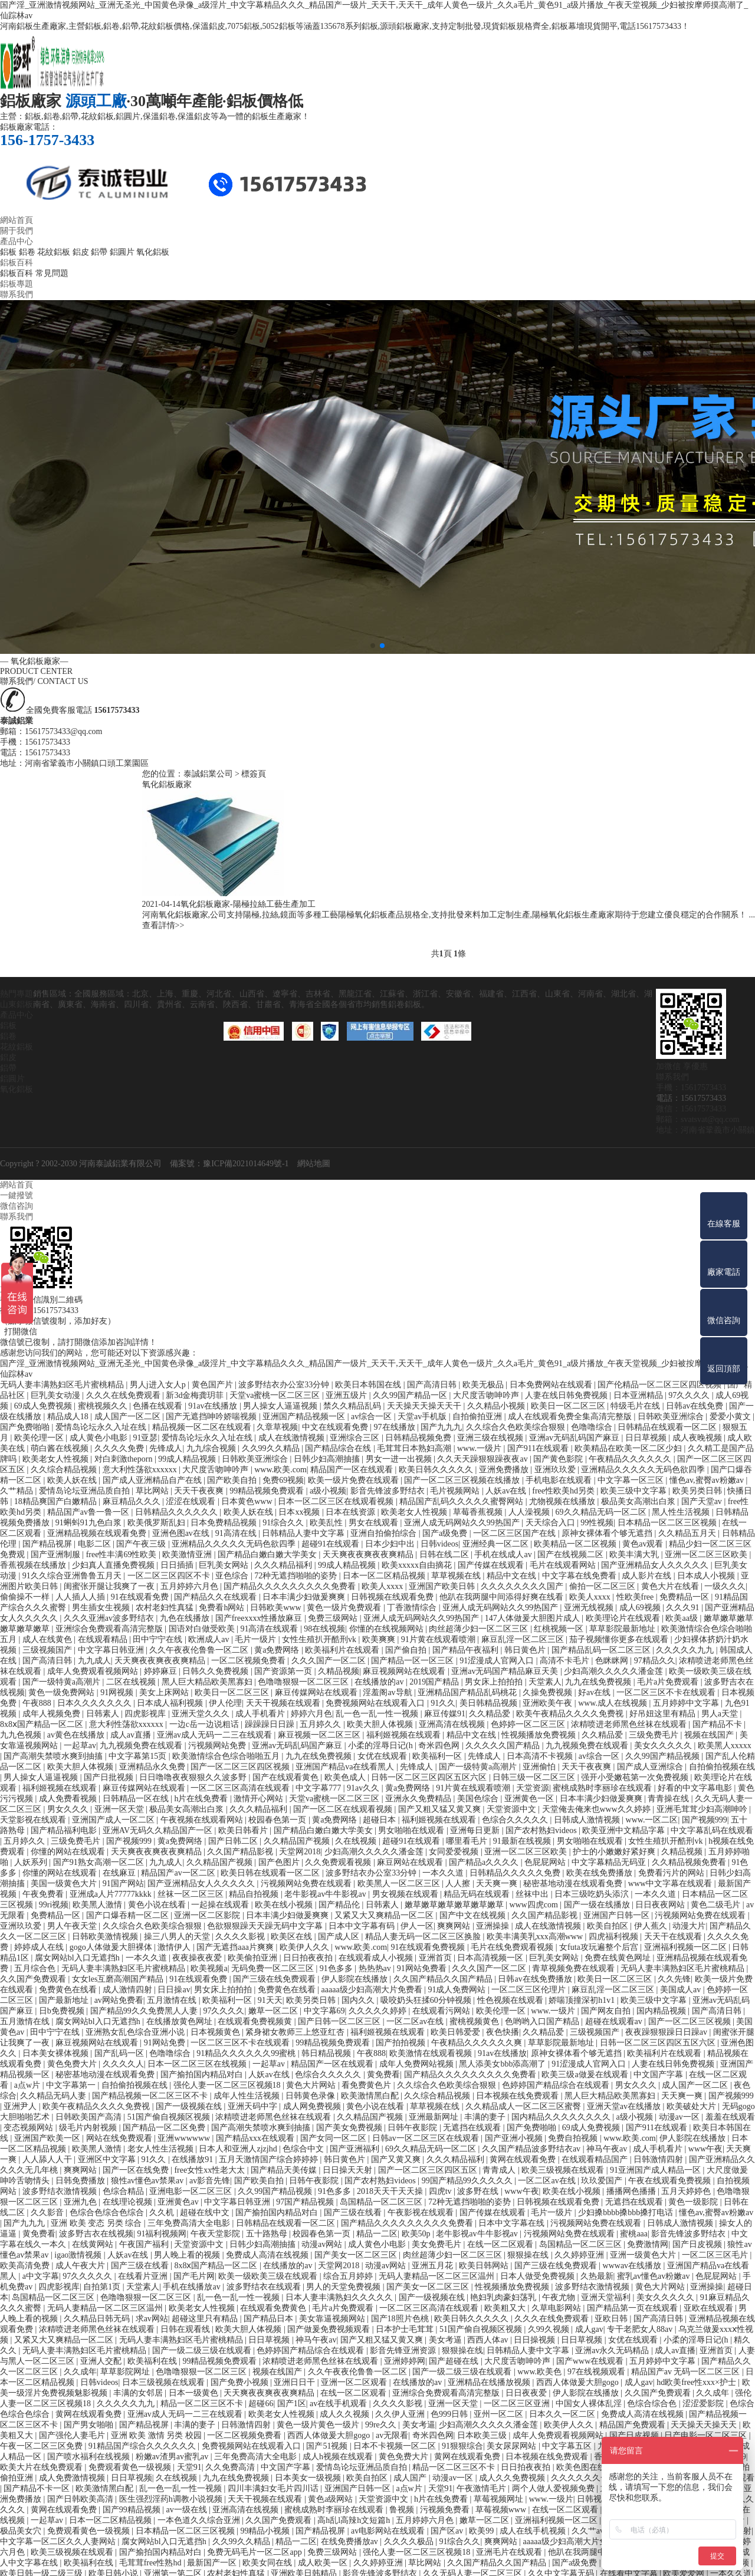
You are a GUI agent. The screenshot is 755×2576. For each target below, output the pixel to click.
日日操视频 (535, 2339)
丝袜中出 (533, 1893)
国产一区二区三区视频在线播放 (463, 1479)
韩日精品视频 (327, 2052)
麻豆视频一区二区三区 (320, 1734)
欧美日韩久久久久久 (437, 1469)
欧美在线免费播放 (600, 1872)
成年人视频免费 (52, 1713)
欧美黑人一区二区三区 (399, 1882)
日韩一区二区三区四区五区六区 (430, 1776)
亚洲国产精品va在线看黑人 (346, 1766)
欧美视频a (209, 1967)
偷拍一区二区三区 (603, 1585)
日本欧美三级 (483, 2434)
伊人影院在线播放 (355, 1978)
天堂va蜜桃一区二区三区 (275, 1394)
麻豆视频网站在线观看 (405, 1670)
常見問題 (51, 273)
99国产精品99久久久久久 (468, 2180)
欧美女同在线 (268, 2562)
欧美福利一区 (438, 1755)
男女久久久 (69, 1808)
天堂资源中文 (513, 1808)
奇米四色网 (440, 1745)
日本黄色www (247, 1500)
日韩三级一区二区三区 (535, 1776)
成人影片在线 (648, 1575)
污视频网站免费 (218, 1745)
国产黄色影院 (559, 1458)
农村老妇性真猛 (166, 1607)
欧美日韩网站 (485, 2265)
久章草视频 (277, 1426)
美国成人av (681, 1989)
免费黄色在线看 (69, 1989)
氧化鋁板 (152, 252)
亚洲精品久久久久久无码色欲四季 (644, 1469)
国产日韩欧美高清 (81, 2498)
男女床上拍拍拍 (495, 1681)
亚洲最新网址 (435, 2116)
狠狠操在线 (529, 2254)
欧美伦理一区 (40, 1437)
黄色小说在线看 (158, 1904)
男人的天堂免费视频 (344, 2286)
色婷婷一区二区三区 (529, 1723)
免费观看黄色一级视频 (130, 2466)
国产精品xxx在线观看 (256, 2137)
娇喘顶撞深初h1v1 (583, 1999)
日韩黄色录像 (311, 2095)
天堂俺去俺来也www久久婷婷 (597, 1808)
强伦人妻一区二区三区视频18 (228, 2084)
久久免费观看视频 (339, 1861)
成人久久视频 (346, 2413)
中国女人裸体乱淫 (590, 2403)
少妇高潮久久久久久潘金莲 (614, 1670)
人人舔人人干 (48, 2158)
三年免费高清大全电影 (189, 2222)
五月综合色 (36, 1967)
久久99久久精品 (272, 1447)
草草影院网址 (126, 2371)
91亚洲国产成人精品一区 (656, 2169)
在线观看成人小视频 (377, 1957)
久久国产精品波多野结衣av (532, 2148)
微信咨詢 (16, 1205)
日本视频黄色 (216, 2031)
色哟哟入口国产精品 (543, 2020)
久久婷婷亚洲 (580, 2254)
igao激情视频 (79, 2254)
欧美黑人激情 (98, 1904)
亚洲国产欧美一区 (48, 2137)
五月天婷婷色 (687, 2190)
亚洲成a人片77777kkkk (112, 1893)
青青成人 (500, 2169)
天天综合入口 (551, 1522)
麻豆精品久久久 (133, 1500)
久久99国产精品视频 (663, 1755)
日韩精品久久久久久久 (177, 1511)
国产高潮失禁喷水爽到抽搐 (54, 1755)
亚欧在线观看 (710, 2307)
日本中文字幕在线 (512, 2222)
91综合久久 (284, 1522)
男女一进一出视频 (400, 1458)
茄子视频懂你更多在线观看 (620, 1638)
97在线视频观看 (597, 2371)
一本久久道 (444, 1872)
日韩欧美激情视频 (106, 1936)
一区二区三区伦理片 (529, 1989)
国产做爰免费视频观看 (329, 2328)
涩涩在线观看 (192, 1500)
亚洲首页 (436, 1957)
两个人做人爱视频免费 (554, 2487)
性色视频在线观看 (511, 1999)
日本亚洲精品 (639, 1394)
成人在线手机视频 (534, 2530)
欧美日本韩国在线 (369, 1384)
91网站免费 (166, 2042)
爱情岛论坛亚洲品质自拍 (85, 1490)
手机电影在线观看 (560, 1479)
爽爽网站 (454, 1925)
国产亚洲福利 (356, 2148)
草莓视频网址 (500, 2498)
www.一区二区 (652, 1819)
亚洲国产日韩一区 (617, 1914)
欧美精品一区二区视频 (576, 1543)
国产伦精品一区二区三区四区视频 (661, 1384)
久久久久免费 (120, 1447)
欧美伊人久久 (305, 1946)
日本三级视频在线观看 (164, 2381)
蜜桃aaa (634, 2233)
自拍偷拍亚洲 (478, 1416)
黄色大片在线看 (671, 1585)
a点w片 (28, 2084)
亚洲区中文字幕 (108, 2158)
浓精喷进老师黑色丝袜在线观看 (630, 1723)
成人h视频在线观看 (339, 2456)
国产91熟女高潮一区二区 (99, 1861)
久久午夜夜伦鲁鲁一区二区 (200, 1649)
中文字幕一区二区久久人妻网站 (59, 2540)
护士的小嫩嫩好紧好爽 (615, 1851)
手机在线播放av (192, 2286)
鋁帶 (99, 252)
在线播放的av (380, 1681)
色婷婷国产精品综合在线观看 (557, 2084)
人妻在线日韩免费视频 (567, 1394)
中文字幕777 (319, 1787)
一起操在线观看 (221, 1904)
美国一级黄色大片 (65, 1882)
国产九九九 (441, 1426)
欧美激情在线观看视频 (431, 2052)
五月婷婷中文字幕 (687, 1702)
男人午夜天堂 (73, 1925)
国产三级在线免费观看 (275, 1978)
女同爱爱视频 (455, 1851)
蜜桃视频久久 (104, 1405)
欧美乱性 (327, 1522)
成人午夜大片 (81, 2265)
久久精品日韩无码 (98, 2318)
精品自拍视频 (255, 1893)
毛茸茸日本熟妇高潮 (415, 1447)
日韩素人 (104, 1713)
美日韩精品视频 (489, 1702)
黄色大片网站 (312, 2084)
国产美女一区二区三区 (356, 2254)
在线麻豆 (120, 1872)
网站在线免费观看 (120, 2137)
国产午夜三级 (142, 1543)
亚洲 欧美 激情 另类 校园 (157, 2434)
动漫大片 (688, 1925)
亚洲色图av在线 (182, 1532)
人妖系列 (32, 1861)
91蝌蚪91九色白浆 (89, 1522)
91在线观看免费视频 (428, 1946)
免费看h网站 (223, 1607)
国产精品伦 (340, 1904)
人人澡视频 (530, 1511)
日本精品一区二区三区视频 (668, 1522)
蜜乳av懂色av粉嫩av (654, 2275)
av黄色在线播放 (77, 1734)
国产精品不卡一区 (38, 2487)
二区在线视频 (132, 1681)
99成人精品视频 (188, 1458)
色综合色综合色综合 (108, 2211)
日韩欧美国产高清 (89, 2116)
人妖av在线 (506, 1490)
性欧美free (636, 1596)
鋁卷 (27, 252)
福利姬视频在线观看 (404, 1734)
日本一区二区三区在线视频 (198, 2063)
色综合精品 (124, 2190)
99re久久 (381, 2424)
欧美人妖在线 (73, 1479)
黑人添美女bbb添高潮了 (503, 2063)
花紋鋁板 (53, 252)
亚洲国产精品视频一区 (304, 1416)
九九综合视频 (212, 1447)
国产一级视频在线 (190, 2105)
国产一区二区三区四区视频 (241, 1766)
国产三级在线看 (354, 2211)
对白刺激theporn (124, 1458)
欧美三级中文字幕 (634, 1490)
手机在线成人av (504, 1553)
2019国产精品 (435, 1681)
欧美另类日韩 (698, 1490)
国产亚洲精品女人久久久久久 (656, 1564)
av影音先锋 (209, 2180)
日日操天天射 (349, 2169)
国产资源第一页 (284, 1670)
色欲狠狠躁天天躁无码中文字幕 (266, 1925)
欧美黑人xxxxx (724, 1745)
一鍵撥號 (16, 1194)
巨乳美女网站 (225, 1564)
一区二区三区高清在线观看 (241, 1787)
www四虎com (534, 1904)
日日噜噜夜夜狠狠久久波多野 (194, 1776)
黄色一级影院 (694, 2201)
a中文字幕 (40, 2275)
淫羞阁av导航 (388, 1691)
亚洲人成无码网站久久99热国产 (463, 1522)
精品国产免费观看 (633, 2424)
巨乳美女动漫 (57, 1394)
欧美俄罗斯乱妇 (157, 1522)
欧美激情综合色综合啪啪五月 (227, 1755)
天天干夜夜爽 (200, 1490)
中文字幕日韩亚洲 (112, 1649)
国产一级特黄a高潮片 (62, 1681)
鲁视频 (402, 2509)
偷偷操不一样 (26, 1596)
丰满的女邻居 (139, 2392)
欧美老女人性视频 (56, 1458)
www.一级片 (480, 1447)
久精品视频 (338, 1670)
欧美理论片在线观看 (624, 1617)
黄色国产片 (213, 1384)
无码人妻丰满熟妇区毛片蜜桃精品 (63, 1384)
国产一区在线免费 (137, 2169)
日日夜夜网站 (661, 1904)
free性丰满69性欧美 (122, 1553)
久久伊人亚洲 (401, 2413)
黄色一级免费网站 (62, 1691)
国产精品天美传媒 (285, 2169)
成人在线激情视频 (292, 1437)
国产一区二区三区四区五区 (429, 2169)
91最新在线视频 (523, 1840)
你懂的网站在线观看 (69, 1851)
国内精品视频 (662, 2010)
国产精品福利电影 (65, 1829)
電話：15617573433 (691, 1097)
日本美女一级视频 (309, 2477)
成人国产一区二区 (128, 1416)
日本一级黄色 (195, 2392)
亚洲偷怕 (540, 1766)
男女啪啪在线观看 (412, 1829)
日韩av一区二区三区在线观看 (426, 2137)
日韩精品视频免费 (419, 1437)
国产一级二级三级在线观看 (203, 2349)
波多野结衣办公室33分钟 (284, 1384)
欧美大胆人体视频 (381, 1723)
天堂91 (189, 2466)
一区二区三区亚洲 (518, 2403)
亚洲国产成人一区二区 (114, 1819)
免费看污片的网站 (672, 1872)
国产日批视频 (110, 1776)
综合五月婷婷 (349, 2275)
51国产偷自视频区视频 (169, 2116)
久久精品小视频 (497, 1405)
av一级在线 (187, 2509)
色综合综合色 (653, 2403)
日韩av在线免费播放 (536, 1978)
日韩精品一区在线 (137, 1798)
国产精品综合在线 (339, 1447)
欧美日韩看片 (244, 1829)
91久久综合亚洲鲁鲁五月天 (73, 1575)
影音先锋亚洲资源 (404, 2349)
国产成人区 (340, 1936)
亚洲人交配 (102, 2360)
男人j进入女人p (159, 1384)
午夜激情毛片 (482, 2487)
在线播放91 (193, 2158)
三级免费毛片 (655, 1734)
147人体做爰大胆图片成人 (533, 1617)
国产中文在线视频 (473, 1914)
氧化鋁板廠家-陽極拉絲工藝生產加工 (248, 903)
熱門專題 (16, 993)
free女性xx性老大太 (210, 2169)
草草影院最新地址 (623, 1628)
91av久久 (364, 1787)
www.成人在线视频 (613, 1702)
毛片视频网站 (456, 1490)
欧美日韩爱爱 (456, 2031)
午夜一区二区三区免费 (42, 2445)
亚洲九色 (81, 2201)
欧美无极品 (484, 1384)
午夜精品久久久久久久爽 (477, 2042)
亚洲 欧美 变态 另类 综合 (97, 2222)
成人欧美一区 (324, 2562)
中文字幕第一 (72, 2084)
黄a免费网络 (277, 1649)
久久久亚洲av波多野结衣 (110, 1617)
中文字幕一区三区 (632, 1479)
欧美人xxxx (383, 1585)
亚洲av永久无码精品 (613, 2349)
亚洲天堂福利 (607, 2296)
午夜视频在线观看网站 (202, 1819)
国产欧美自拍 (233, 1479)
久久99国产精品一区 (411, 1394)
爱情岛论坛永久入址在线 (102, 1426)
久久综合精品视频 (65, 1469)
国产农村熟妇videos (542, 1829)
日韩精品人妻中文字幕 (304, 1532)
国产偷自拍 (407, 1649)
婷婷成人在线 (40, 1946)
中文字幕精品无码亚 (610, 1861)
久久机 (162, 2211)
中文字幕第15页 (139, 1755)
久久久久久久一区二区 (593, 2477)
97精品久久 (654, 1660)
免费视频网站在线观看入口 (376, 1702)
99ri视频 (54, 1904)
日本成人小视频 (707, 1575)
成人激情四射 (129, 1989)
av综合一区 (372, 1416)
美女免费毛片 (438, 2243)
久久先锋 (674, 1978)
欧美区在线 (292, 1936)
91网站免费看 (423, 1967)
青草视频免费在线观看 (574, 1967)
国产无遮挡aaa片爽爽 (235, 1946)
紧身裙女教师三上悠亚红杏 (296, 2031)
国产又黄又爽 (397, 2158)
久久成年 (80, 2371)
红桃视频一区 (560, 1628)
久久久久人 (123, 2063)
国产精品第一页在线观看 (633, 2307)
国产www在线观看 (591, 2360)
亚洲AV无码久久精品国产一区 (159, 1829)
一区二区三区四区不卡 (169, 1575)
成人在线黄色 (48, 1638)
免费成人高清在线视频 (268, 2254)
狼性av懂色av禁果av (148, 2180)
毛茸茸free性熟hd (151, 2562)
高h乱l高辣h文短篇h (354, 2519)
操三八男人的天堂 (178, 1936)
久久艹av (588, 2530)
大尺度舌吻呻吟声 (487, 1394)
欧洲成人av (209, 1638)
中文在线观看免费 (336, 1426)
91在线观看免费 (141, 1596)
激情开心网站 (259, 1798)
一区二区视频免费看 (249, 1660)
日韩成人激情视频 (588, 1819)
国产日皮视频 (698, 2243)
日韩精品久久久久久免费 (516, 1872)
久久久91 (683, 1607)
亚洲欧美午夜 (549, 1702)
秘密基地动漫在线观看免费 (574, 1882)
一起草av (80, 1745)
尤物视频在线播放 (563, 1500)
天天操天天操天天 (705, 2424)
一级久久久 (725, 1585)
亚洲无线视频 (590, 1607)
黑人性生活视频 (682, 1511)
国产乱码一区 (120, 2052)
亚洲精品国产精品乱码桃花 (468, 1691)
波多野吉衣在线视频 (96, 2233)
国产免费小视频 (241, 2381)
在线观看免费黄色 (274, 2307)
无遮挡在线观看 (473, 2127)
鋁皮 (81, 252)
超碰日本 (380, 1819)
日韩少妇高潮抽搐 (328, 1458)
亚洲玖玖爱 (556, 1469)
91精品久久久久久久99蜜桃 (247, 2052)
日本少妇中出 (391, 1543)
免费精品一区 (685, 1596)
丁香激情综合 (413, 1607)
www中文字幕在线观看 (671, 1882)
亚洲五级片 (347, 1394)
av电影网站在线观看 (389, 2530)
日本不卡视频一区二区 (395, 2445)
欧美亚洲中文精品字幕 (624, 1829)
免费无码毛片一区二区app (255, 2551)
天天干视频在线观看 (284, 1702)
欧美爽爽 (380, 1638)
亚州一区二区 (500, 2413)
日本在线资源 (352, 1511)
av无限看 (392, 2434)
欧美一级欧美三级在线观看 (269, 2275)
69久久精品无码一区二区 (602, 1511)
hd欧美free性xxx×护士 (697, 2381)
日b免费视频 (63, 2010)
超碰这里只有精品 (206, 2318)
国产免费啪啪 (26, 1426)
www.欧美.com (280, 1469)
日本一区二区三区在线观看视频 (337, 1500)
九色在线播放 (186, 1617)
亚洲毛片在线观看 (510, 2551)
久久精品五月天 (688, 1532)
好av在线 (595, 1691)
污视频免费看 (446, 2509)
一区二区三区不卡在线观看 (667, 1691)
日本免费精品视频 (225, 1522)
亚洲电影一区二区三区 (191, 2190)
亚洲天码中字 (254, 2105)
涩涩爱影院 (704, 2403)
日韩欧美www (276, 1607)
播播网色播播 (632, 2190)
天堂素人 (545, 1681)
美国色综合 (479, 1798)
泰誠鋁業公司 (208, 773)
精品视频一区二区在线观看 (203, 1426)
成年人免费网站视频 (417, 2063)
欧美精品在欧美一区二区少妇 (629, 1447)
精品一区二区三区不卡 (202, 2403)
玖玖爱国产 (603, 2180)
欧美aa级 (682, 1617)
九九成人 (94, 1660)
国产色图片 (280, 1861)
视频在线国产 (710, 1734)
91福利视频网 (161, 2233)
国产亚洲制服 (57, 1553)
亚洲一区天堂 (120, 1808)
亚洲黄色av (179, 2201)
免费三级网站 (334, 1617)
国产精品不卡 (718, 1723)
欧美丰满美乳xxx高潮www (536, 1936)
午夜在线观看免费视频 (670, 2180)
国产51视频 (328, 2445)
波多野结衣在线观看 (264, 2286)
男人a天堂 (720, 1713)
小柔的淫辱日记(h (381, 1745)
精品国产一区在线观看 (352, 1469)
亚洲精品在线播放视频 (490, 2381)
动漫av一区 (680, 2116)
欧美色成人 (346, 1776)
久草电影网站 (557, 2307)
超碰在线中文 (206, 2211)
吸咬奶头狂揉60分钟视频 (427, 1999)
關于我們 (16, 230)
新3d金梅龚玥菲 (196, 1394)
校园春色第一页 (278, 1819)
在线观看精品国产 (596, 2158)
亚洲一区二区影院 (208, 1914)
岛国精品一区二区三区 (382, 2201)
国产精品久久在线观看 (216, 1596)
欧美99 (482, 2530)
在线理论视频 (129, 2201)
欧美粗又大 (506, 2307)
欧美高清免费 (26, 2265)
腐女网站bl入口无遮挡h (78, 1957)
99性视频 (596, 1522)
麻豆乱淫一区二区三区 (523, 1638)
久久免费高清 (231, 2466)
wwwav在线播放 (633, 2265)
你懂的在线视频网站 (387, 1628)
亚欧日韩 (612, 2318)
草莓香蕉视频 (479, 1511)
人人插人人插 (81, 1596)
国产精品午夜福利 (466, 1649)
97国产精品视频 (306, 2201)
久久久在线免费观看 (124, 1394)
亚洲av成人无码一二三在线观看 (215, 1734)
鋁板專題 (16, 283)
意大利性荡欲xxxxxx (141, 1469)
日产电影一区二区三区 (706, 2434)
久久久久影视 (241, 1936)
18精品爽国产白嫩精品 (56, 1500)
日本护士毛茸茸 (406, 2328)
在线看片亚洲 (144, 2275)
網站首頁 (16, 220)
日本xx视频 (300, 1511)
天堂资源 (532, 1787)
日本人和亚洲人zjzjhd (239, 2148)
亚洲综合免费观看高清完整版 (110, 1628)
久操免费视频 (549, 1691)
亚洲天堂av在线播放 (625, 2105)
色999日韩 (450, 2413)
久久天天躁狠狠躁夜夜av (483, 1458)
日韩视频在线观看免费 (393, 1596)
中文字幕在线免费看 (580, 1575)
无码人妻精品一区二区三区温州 (438, 2275)
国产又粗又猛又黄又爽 (440, 1808)
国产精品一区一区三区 (413, 1660)
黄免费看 (383, 2074)
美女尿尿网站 (513, 2445)
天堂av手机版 (423, 1416)
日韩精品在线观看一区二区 (668, 1426)
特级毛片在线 (636, 1405)
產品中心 (16, 241)
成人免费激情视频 (73, 2477)
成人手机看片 (261, 1713)
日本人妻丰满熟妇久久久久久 (340, 2296)
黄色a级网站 (331, 2498)
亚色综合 (233, 1575)
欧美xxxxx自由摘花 (418, 1564)
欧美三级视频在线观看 (563, 2169)
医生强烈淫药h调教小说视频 (172, 2498)
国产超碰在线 (455, 2360)
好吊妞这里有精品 (663, 1713)
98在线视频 (324, 1628)
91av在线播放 (213, 1405)
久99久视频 (550, 2328)
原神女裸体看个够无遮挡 (608, 1532)
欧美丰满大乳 (635, 1553)
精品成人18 (69, 1416)
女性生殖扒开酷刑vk (320, 1638)
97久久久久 (690, 1394)
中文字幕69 (324, 2010)
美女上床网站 (165, 1691)
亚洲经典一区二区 (496, 1543)
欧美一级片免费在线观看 (354, 1479)
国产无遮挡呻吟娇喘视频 (212, 1416)
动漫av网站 (322, 2243)
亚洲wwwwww (184, 2137)
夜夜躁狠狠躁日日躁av (667, 2031)
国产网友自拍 (607, 2010)
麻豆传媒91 (444, 1713)
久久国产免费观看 (34, 1978)
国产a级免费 (446, 1532)
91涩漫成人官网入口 (497, 1660)
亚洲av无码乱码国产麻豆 (575, 1437)
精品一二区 (377, 2233)
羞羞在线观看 (730, 2116)
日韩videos (440, 1543)
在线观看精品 (104, 1638)
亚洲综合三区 (356, 1437)
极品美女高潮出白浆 (639, 1500)
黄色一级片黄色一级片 (319, 2424)
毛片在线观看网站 (564, 1564)
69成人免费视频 (44, 1405)
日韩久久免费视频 (216, 1670)
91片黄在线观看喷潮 (439, 1638)
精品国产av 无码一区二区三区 (686, 2371)
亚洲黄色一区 (530, 1798)
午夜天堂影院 (216, 2233)
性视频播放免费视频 (539, 1734)
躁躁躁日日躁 (271, 1723)
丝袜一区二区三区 (191, 1893)
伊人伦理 (225, 1702)
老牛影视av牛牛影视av (326, 1893)
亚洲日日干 (295, 2381)
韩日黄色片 (526, 1649)
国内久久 (359, 1999)
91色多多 (337, 1967)
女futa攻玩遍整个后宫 (599, 1946)
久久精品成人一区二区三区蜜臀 (524, 2105)
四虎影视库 (146, 1713)
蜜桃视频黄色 (475, 2020)
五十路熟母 (268, 2233)
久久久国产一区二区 (329, 1660)
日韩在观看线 (186, 2328)
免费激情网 (647, 2243)
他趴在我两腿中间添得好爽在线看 (502, 1596)
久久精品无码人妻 (54, 2095)
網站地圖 (313, 1163)
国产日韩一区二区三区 (340, 2020)
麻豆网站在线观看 (411, 1861)
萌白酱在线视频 (61, 1447)
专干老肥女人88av (641, 2328)
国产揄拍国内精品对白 (202, 2074)
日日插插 (178, 1564)
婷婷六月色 (311, 1713)
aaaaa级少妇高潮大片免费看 (373, 1989)
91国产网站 (123, 1882)
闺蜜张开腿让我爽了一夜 (110, 1585)
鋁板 (8, 252)
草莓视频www (501, 2509)
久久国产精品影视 (241, 1851)
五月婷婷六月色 (190, 1585)
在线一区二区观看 (501, 2243)
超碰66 (260, 2403)
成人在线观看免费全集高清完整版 (571, 1416)
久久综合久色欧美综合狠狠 (516, 1426)
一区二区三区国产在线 (515, 1532)
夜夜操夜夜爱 (198, 1957)
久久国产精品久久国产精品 (444, 1978)
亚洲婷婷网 (404, 2360)
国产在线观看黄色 (286, 1776)
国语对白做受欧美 (203, 1628)
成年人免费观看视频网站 (93, 1670)
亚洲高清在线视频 (453, 1723)
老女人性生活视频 (161, 2148)
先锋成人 (165, 1447)
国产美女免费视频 (350, 2127)
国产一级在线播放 (598, 1904)
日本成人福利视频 (171, 1702)
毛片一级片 (256, 1638)
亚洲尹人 (21, 2105)
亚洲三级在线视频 (491, 1437)
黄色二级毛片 (717, 1904)
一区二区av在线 (416, 2020)
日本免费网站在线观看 (552, 1384)
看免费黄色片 (367, 2084)
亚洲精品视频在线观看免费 (98, 1532)
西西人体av (488, 2339)
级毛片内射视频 (89, 2127)
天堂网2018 (299, 1851)
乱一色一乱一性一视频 (378, 1713)
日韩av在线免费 (696, 1405)
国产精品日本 (270, 2318)
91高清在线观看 (270, 1628)
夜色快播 (502, 2031)
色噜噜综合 (593, 1426)
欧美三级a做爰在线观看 (585, 2074)
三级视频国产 (48, 1649)
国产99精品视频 (133, 2509)
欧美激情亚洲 (188, 1553)
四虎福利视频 (615, 1936)
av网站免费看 (118, 1999)
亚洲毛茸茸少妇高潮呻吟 (703, 1808)
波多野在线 (479, 2190)
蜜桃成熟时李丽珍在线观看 (603, 1787)
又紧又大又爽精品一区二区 (385, 1914)
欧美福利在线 (153, 2360)
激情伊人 (175, 1946)
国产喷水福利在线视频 (89, 2456)
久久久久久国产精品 (503, 1745)
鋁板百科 (16, 262)
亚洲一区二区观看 (355, 2381)
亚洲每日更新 (476, 1829)
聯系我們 (16, 294)
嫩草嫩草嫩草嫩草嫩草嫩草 (455, 1904)
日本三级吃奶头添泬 (592, 1893)
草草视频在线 (457, 1575)
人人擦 (458, 1882)
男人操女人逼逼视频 (281, 1405)
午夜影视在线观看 (422, 2211)
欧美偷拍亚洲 (254, 1957)
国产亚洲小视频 (515, 2137)
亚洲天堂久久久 (202, 1713)
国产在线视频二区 (571, 1553)
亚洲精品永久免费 (153, 1766)
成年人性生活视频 (248, 2095)
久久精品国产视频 (298, 1840)
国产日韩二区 (234, 1840)
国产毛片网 (194, 2275)
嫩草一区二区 (274, 2010)
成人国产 (411, 2477)
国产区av (448, 2530)
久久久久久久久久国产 (523, 1585)
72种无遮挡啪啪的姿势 (296, 1575)
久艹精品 (17, 1490)
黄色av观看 (643, 1543)
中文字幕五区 (568, 2445)
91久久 (443, 1702)
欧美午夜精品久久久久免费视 (571, 1713)
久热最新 (596, 2275)
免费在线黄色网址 (619, 1957)
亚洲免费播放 (505, 1469)
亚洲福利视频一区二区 (686, 1946)
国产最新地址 (65, 1999)
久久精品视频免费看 (690, 1861)
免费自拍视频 (574, 2137)
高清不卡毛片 (566, 1660)
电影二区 (95, 1543)
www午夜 (705, 2148)
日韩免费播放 (81, 2180)
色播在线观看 (159, 1405)
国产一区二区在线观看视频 (344, 1808)
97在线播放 (396, 1426)
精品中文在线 (513, 1575)
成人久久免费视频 (513, 2477)
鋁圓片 (122, 252)
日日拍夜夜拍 (309, 1957)
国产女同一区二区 (334, 2137)
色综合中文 (304, 2148)
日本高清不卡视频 (541, 1755)
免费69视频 (283, 1479)
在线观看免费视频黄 (256, 2020)
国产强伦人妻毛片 (73, 2434)
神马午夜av (607, 2148)
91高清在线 (237, 1532)
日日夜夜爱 (527, 2392)
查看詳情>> (163, 924)
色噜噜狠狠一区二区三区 (304, 1681)
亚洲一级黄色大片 (644, 2254)
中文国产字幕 (659, 2074)
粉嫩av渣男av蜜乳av (173, 2456)
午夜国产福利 (145, 2243)
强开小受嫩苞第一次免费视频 (636, 1776)
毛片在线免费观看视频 (513, 1946)
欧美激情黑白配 (371, 2095)
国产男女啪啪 (90, 2424)
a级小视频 (328, 1490)
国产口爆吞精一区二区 (128, 1914)
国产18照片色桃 (401, 2318)
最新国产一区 (213, 2562)
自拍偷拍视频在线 (722, 1766)
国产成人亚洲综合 (651, 1766)
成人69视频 (641, 1607)
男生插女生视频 (102, 1607)
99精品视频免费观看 (267, 1490)
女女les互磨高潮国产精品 (119, 1978)
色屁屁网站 (546, 1861)
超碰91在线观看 (331, 1543)
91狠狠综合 (462, 2445)
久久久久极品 (410, 2540)
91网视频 (118, 1691)
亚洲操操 (493, 1925)
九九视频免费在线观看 (142, 1745)
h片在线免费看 (202, 1798)
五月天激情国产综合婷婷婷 (269, 2158)
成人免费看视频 (69, 1798)
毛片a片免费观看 (669, 1681)
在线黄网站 (94, 2243)
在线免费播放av (350, 2540)
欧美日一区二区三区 (569, 1405)
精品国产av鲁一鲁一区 (89, 1511)
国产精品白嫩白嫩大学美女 (268, 1553)
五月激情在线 (173, 1999)
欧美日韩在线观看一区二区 (271, 1872)
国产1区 (291, 2403)
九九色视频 (22, 1734)
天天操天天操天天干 (425, 1405)
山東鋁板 (16, 1003)
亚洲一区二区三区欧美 (707, 1553)
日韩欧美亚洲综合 (672, 1416)
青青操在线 (669, 1798)
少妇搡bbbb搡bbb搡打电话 (626, 2211)
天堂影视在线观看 (34, 1819)
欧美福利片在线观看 (343, 1649)
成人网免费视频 (313, 2105)
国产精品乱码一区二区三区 (602, 1649)
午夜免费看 (44, 1893)
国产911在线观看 (539, 1447)
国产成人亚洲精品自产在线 (153, 1479)
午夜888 (38, 1702)
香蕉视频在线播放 (34, 1564)
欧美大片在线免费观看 (42, 2466)
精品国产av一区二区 (179, 1872)
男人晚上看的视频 (188, 2254)
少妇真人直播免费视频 (114, 1564)
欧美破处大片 (692, 2105)
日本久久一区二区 (563, 2413)
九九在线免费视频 (599, 1681)
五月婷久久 (321, 1723)
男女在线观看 (375, 1522)
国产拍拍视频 (402, 2042)
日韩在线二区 (445, 1553)
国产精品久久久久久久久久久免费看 (291, 1585)
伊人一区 (417, 1925)
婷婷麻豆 (161, 1670)
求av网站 (152, 2318)
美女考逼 (446, 2339)
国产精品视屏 (48, 1543)
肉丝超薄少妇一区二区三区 (479, 1628)
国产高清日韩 (433, 1384)
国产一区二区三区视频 (690, 2020)
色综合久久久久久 (516, 1819)
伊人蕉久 (651, 1925)
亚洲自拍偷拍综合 (384, 1532)
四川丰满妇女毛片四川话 (274, 2487)
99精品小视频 (266, 2530)
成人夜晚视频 (698, 1437)
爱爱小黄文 (731, 1416)
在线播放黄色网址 (180, 2020)
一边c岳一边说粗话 (205, 1723)
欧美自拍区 (609, 1925)
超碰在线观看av (615, 2020)
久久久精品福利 (284, 1564)
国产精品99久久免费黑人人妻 (145, 2010)
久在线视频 (357, 1840)
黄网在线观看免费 (524, 2158)
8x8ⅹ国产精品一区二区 (43, 1723)
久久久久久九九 (686, 1649)
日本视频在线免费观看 (518, 2095)
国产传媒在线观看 (492, 1564)
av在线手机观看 (339, 2403)
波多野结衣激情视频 (60, 2190)
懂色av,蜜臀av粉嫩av (707, 1479)
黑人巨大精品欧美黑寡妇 (208, 1681)
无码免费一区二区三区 (273, 1967)
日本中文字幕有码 (363, 1925)
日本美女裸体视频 (56, 2052)
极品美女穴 (22, 2530)
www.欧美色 (540, 2371)
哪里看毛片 (468, 1840)
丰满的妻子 (486, 2116)
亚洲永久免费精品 (419, 1798)
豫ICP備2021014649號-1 (245, 1163)
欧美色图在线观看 (590, 2466)
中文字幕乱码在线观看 (712, 1829)
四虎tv (441, 2190)
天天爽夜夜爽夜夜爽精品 (369, 1553)
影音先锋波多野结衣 (388, 1490)
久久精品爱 (491, 1713)
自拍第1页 (103, 2286)
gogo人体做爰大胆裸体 (112, 1946)
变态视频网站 (29, 2127)
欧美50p (417, 2233)
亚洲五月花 (433, 2265)
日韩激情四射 (659, 2158)
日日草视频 (647, 1437)
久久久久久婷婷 (379, 2010)
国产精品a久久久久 (485, 1861)
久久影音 (48, 2211)
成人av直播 (131, 1734)
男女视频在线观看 (406, 1893)
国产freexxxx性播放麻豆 (259, 1617)
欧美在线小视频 (285, 1904)
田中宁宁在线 (159, 1638)
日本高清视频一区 (491, 1957)
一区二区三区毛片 (716, 2254)
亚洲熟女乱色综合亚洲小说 (136, 2031)
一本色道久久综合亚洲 (199, 2519)
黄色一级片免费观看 (345, 1607)
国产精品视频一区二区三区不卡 (151, 2095)
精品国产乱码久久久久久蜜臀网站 (462, 1500)
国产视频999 (704, 1819)
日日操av (173, 1989)
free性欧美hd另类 (564, 1490)
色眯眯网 (613, 1660)
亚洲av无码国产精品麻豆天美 (505, 1670)
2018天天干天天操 (391, 2190)
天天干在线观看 (674, 1936)
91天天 (270, 1999)
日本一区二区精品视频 (385, 1575)
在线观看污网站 (442, 2010)
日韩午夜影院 (413, 2127)
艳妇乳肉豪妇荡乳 (504, 2296)
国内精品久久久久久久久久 (562, 2116)
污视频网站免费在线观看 (307, 1882)
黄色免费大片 (73, 2063)
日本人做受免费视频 (538, 2275)
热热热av (376, 1967)
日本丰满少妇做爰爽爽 (304, 1596)
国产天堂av (702, 1500)
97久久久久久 (88, 2275)
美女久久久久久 (664, 1745)
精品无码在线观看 (478, 1893)
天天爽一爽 (498, 1882)
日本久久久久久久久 (95, 1702)
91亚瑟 (145, 1437)
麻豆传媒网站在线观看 (317, 1691)
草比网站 (153, 1490)
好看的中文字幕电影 (696, 1787)
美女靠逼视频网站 (333, 2318)
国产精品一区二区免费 (165, 2127)
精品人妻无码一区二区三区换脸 (424, 1936)
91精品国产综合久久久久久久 (143, 2445)
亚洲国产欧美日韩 (443, 1585)
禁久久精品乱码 (353, 1405)
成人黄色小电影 (100, 1437)
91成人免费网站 (458, 1989)
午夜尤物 (559, 2296)
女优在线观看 (383, 1755)
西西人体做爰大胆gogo (578, 2381)
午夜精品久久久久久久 (631, 1458)
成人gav (589, 2328)
